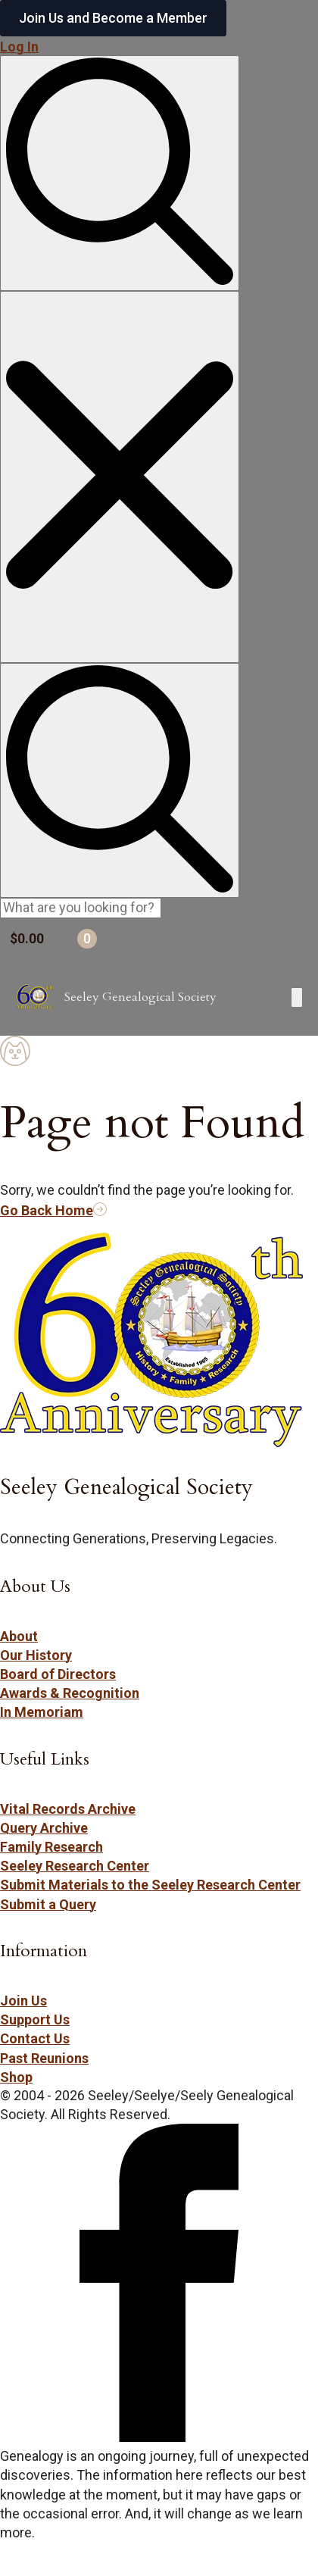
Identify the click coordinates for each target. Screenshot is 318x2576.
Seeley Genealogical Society (140, 997)
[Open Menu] (297, 997)
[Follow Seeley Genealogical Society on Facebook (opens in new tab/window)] (159, 2437)
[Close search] (119, 477)
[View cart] (159, 938)
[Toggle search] (119, 173)
